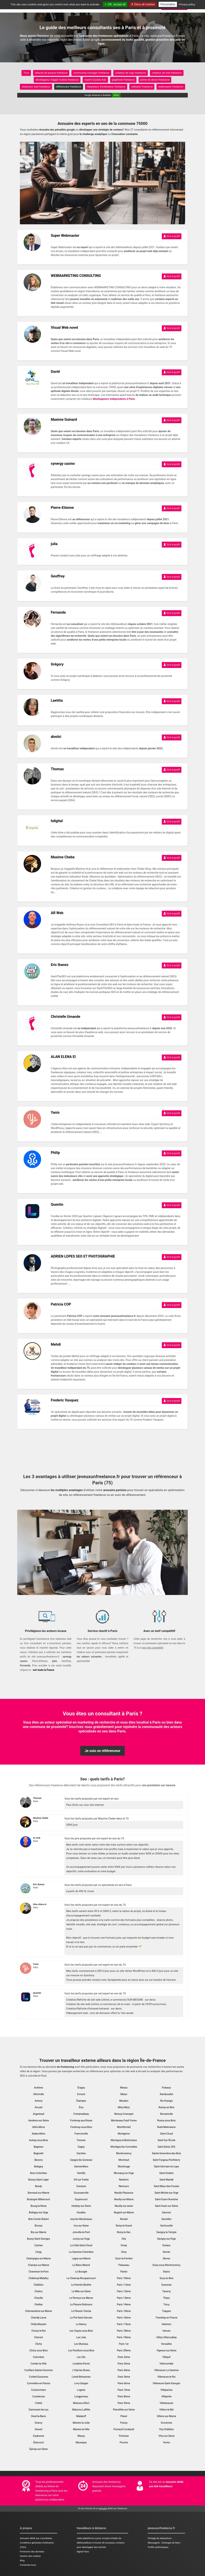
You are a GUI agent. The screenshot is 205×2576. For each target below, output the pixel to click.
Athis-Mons (38, 2127)
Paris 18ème (124, 2330)
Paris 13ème (124, 2297)
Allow (116, 95)
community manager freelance (91, 72)
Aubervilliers (38, 2133)
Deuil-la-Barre (38, 2416)
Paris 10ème (124, 2278)
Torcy (166, 2304)
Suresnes (166, 2284)
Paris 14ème (124, 2304)
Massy (81, 2435)
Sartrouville (166, 2225)
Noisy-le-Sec (124, 2232)
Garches (81, 2153)
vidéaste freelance (142, 86)
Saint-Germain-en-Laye (166, 2166)
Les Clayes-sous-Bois (81, 2330)
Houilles (81, 2212)
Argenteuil (38, 2113)
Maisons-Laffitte (81, 2409)
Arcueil (38, 2107)
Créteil (38, 2403)
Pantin (123, 2271)
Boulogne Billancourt (38, 2199)
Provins (124, 2442)
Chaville (38, 2297)
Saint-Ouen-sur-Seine (166, 2205)
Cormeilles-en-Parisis (38, 2383)
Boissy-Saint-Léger (38, 2179)
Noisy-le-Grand (124, 2225)
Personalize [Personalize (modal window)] (167, 4)
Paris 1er (124, 2343)
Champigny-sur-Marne (38, 2258)
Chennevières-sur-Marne (38, 2311)
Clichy (38, 2343)
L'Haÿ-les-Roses (81, 2370)
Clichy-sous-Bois (38, 2350)
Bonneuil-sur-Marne (38, 2192)
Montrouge (124, 2166)
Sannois (166, 2212)
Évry (81, 2107)
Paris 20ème (124, 2350)
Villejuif (166, 2357)
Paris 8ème (124, 2396)
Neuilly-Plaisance (123, 2192)
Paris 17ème (124, 2324)
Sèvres (166, 2258)
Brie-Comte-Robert (38, 2219)
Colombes (38, 2357)
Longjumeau (81, 2396)
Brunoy (38, 2225)
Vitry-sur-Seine (166, 2435)
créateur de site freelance (167, 72)
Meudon (123, 2100)
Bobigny (38, 2166)
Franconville (81, 2133)
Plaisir (123, 2416)
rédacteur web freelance (36, 86)
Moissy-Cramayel (123, 2113)
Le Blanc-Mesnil (81, 2265)
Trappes (166, 2311)
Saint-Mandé (166, 2179)
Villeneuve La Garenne (166, 2370)
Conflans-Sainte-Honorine (38, 2370)
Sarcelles (166, 2219)
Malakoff (81, 2416)
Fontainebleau (81, 2113)
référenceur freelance (68, 86)
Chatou (39, 2291)
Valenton (166, 2324)
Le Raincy (81, 2324)
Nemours (124, 2186)
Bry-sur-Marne (38, 2232)
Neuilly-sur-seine (124, 2205)
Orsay (124, 2245)
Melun (123, 2094)
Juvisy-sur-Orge (81, 2238)
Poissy (123, 2422)
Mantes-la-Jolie (81, 2422)
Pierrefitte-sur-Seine (124, 2409)
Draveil (38, 2429)
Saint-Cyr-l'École (166, 2140)
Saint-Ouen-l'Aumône (166, 2199)
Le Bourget (81, 2271)
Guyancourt (81, 2199)
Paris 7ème (124, 2389)
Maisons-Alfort (81, 2403)
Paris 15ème (124, 2311)
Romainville (166, 2113)
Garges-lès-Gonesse (81, 2159)
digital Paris (83, 2551)
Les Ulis (81, 2357)
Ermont (81, 2094)
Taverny (166, 2291)
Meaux (124, 2087)
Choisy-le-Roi (38, 2330)
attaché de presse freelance (51, 72)
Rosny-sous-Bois (166, 2120)
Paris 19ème (124, 2337)
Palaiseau (123, 2265)
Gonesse (81, 2186)
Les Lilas (81, 2337)
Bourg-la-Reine (39, 2205)
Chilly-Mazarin (38, 2324)
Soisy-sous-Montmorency (166, 2265)
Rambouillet (166, 2094)
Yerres (166, 2442)
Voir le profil (171, 236)
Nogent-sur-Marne (124, 2212)
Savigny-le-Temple (167, 2232)
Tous (26, 72)
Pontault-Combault (124, 2429)
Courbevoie (38, 2396)
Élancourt (38, 2442)
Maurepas (81, 2442)
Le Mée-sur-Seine (81, 2291)
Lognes (81, 2389)
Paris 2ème (124, 2357)
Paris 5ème (124, 2376)
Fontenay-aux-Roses (81, 2120)
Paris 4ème (124, 2370)
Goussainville (81, 2192)
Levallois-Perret (81, 2363)
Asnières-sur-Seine (38, 2120)
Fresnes (81, 2140)
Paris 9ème (124, 2403)
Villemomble (166, 2363)
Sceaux (166, 2245)
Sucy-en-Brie (166, 2278)
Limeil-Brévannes (81, 2376)
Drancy (38, 2422)
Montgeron (124, 2133)
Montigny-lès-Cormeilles (123, 2146)
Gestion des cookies (30, 2556)
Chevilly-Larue (38, 2317)
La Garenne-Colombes (81, 2251)
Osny (123, 2251)
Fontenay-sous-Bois (81, 2127)
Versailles (166, 2343)
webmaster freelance (170, 86)
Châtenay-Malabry (38, 2278)
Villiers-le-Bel (166, 2409)
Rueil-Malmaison (166, 2127)
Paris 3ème (124, 2363)
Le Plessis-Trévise (81, 2311)
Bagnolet (38, 2153)
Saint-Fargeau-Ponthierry (166, 2159)
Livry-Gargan (81, 2383)
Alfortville (38, 2094)
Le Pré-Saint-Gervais (81, 2317)
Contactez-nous (28, 2565)
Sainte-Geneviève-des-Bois (166, 2153)
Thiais (166, 2297)
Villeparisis (166, 2389)
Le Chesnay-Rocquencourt (81, 2278)
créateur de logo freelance (130, 72)
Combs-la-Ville (39, 2363)
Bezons (38, 2159)
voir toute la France (43, 1669)
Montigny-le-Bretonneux (124, 2140)
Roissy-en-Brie (166, 2107)
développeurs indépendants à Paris (114, 398)
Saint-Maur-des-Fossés (166, 2186)
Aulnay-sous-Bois (38, 2140)
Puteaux (166, 2087)
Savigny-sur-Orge (166, 2238)
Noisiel (124, 2219)
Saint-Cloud (166, 2133)
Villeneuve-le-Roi (166, 2376)
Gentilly (81, 2173)
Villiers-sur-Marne (166, 2416)
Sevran (166, 2251)
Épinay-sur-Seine (38, 2449)
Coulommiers (38, 2389)
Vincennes (166, 2422)
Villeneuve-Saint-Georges (166, 2383)
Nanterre (124, 2179)
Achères (38, 2087)
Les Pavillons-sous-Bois (81, 2350)
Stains (166, 2271)
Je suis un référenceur (102, 1751)
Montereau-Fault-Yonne (124, 2120)
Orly (124, 2238)
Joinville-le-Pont (81, 2232)
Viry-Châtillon (166, 2429)
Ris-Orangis (166, 2100)
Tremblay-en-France (166, 2317)
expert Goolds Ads (95, 79)
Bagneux (38, 2146)
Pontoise (124, 2435)
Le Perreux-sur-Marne (81, 2297)
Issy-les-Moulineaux (81, 2219)
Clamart (38, 2337)
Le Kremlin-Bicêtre (81, 2284)
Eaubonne (38, 2435)
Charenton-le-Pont (38, 2271)
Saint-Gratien (166, 2173)
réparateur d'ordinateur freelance (106, 86)
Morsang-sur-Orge (124, 2173)
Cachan (38, 2245)
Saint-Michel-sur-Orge (166, 2192)
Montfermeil (124, 2127)
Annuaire (24, 2538)
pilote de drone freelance (155, 79)
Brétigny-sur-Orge (38, 2212)
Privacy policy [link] (187, 4)
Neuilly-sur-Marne (123, 2199)
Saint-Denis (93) (166, 2146)
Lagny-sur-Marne (81, 2258)
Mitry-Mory (124, 2107)
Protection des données (32, 2551)
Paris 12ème (124, 2291)
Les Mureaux (81, 2343)
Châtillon (39, 2284)
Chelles (38, 2304)
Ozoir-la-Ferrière (124, 2258)
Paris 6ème (124, 2383)
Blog (22, 2560)
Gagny (81, 2146)
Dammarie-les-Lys (38, 2409)
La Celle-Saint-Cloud (81, 2245)
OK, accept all (115, 4)
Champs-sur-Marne (38, 2265)
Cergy (38, 2251)
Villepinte (166, 2396)
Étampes (81, 2100)
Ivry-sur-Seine (81, 2225)
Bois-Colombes (38, 2173)
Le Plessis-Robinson (81, 2304)
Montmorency (124, 2153)
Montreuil (123, 2159)
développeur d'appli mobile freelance (57, 79)
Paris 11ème (124, 2284)
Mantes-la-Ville (81, 2429)
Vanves (166, 2330)
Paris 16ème (124, 2317)
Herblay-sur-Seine (81, 2205)
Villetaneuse (166, 2403)
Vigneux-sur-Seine (166, 2350)
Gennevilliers (81, 2166)
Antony (38, 2100)
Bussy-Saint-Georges (38, 2238)
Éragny (81, 2087)
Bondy (38, 2186)
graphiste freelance (123, 79)
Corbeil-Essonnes (38, 2376)
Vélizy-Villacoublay (166, 2337)
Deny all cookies (143, 4)
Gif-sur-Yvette (81, 2179)
